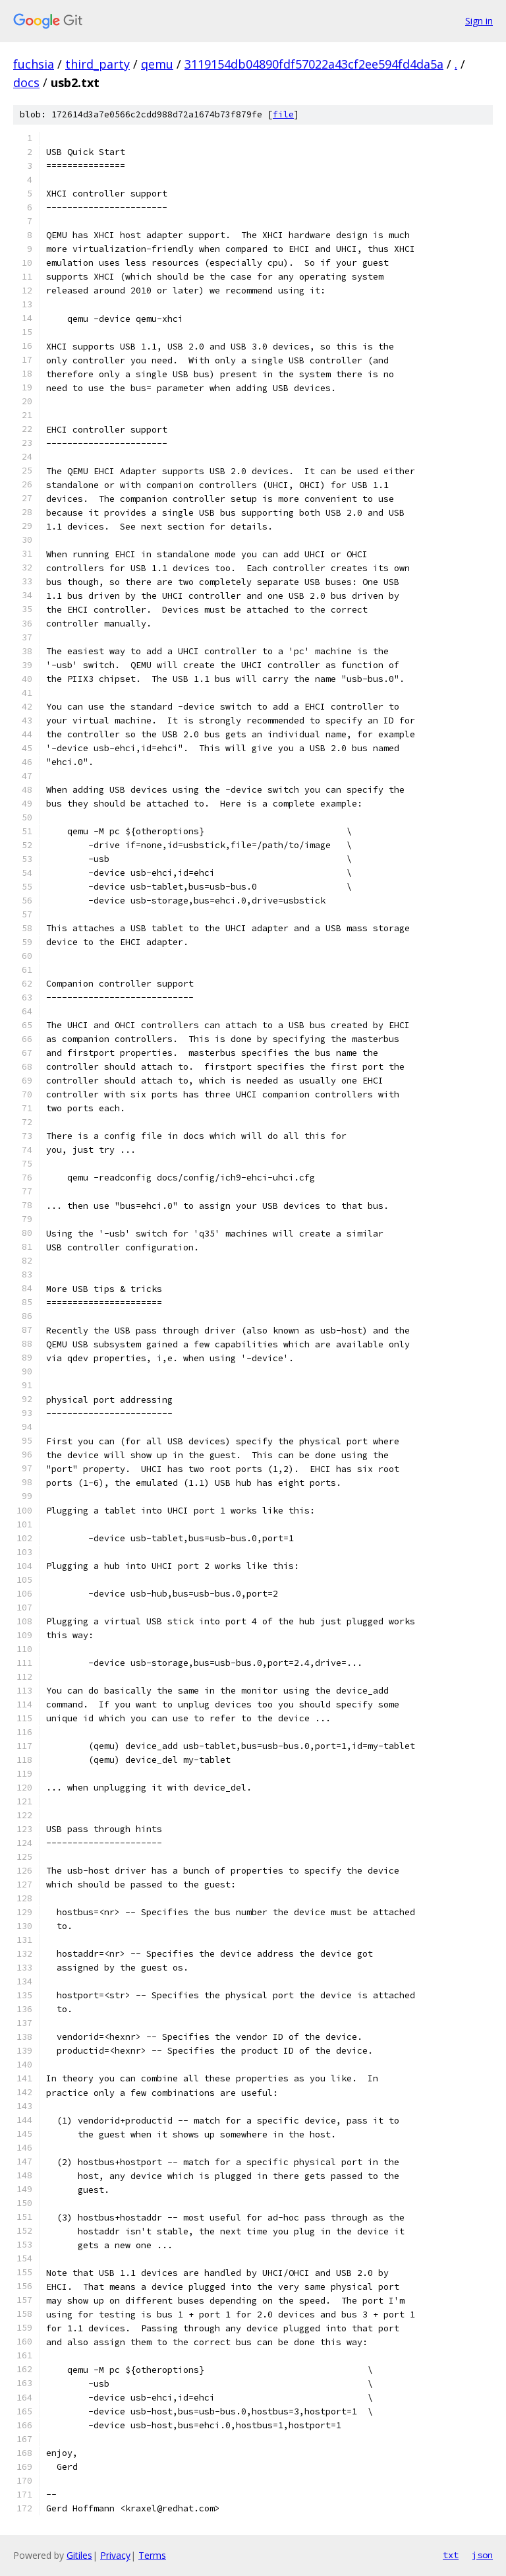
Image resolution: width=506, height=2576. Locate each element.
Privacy (115, 2555)
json (482, 2555)
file (283, 114)
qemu (157, 64)
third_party (97, 64)
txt (451, 2555)
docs (26, 82)
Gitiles (79, 2555)
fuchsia (33, 64)
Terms (152, 2555)
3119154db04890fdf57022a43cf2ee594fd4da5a (313, 64)
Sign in (479, 21)
